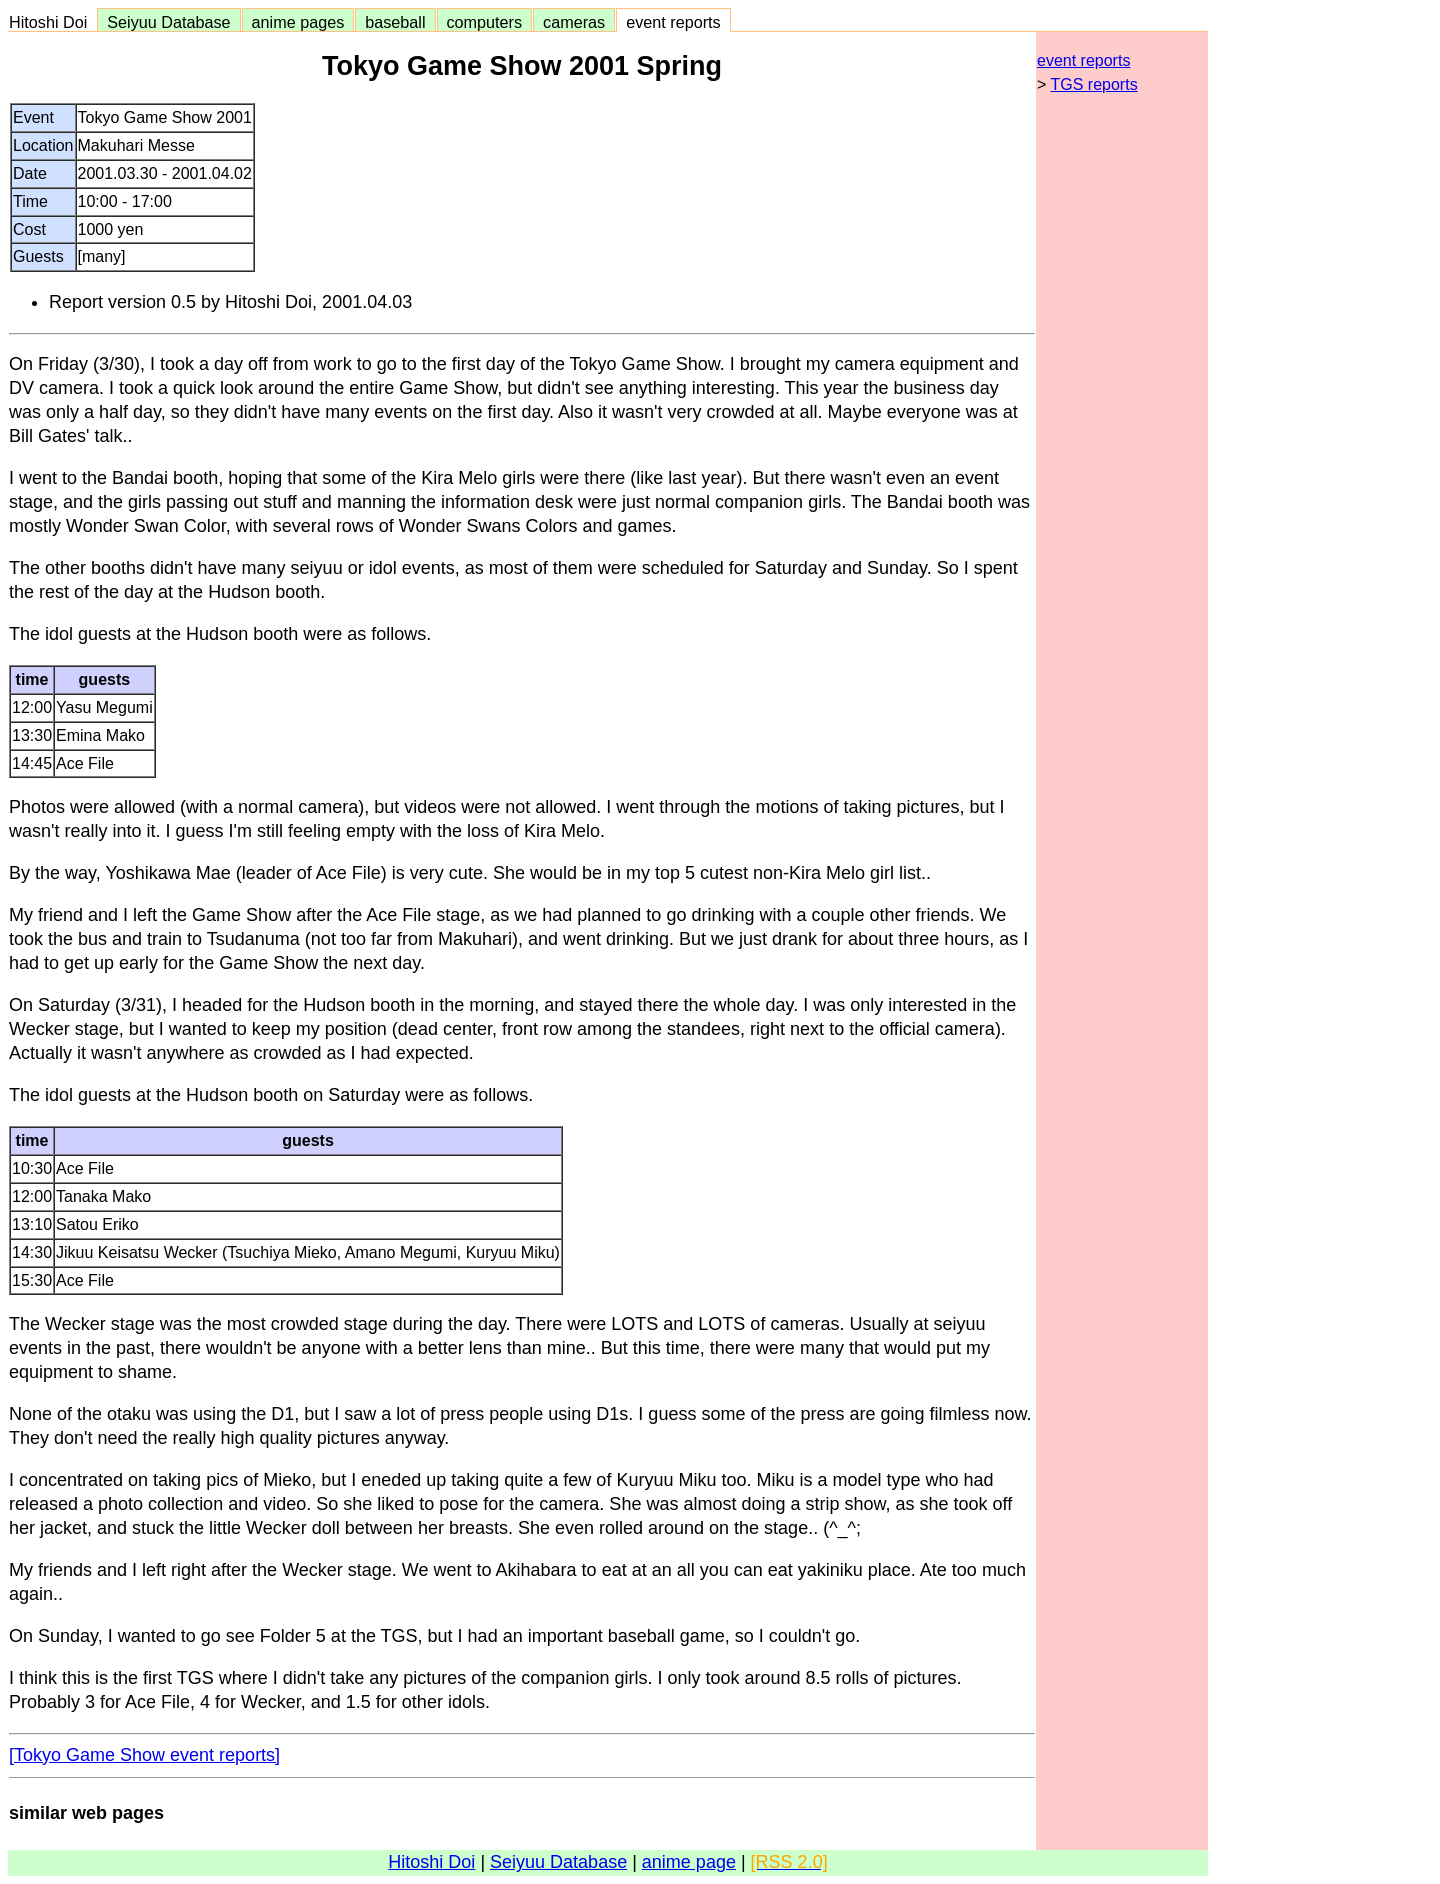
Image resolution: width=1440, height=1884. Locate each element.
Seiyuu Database (168, 22)
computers (485, 22)
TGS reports (1094, 84)
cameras (574, 22)
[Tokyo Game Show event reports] (144, 1755)
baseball (395, 22)
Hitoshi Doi (52, 22)
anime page (689, 1862)
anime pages (298, 22)
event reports (673, 22)
